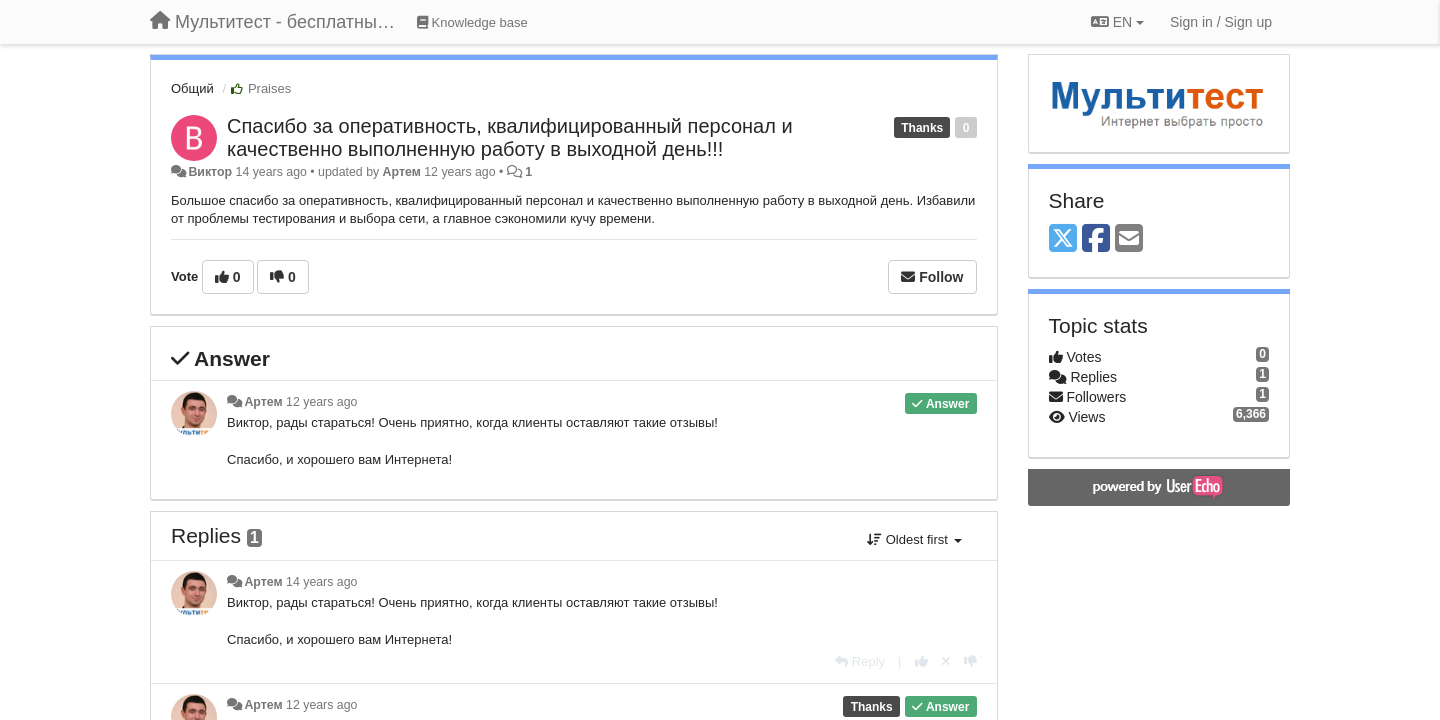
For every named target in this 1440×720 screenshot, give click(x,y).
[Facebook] (1096, 239)
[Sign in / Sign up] (1221, 22)
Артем (402, 172)
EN (1117, 22)
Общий (192, 88)
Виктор (210, 172)
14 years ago (321, 582)
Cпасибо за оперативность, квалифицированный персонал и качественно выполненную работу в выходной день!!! (510, 137)
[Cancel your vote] (946, 661)
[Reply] (860, 661)
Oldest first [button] (914, 539)
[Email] (1129, 239)
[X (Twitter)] (1063, 239)
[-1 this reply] (970, 661)
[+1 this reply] (921, 661)
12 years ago (321, 402)
